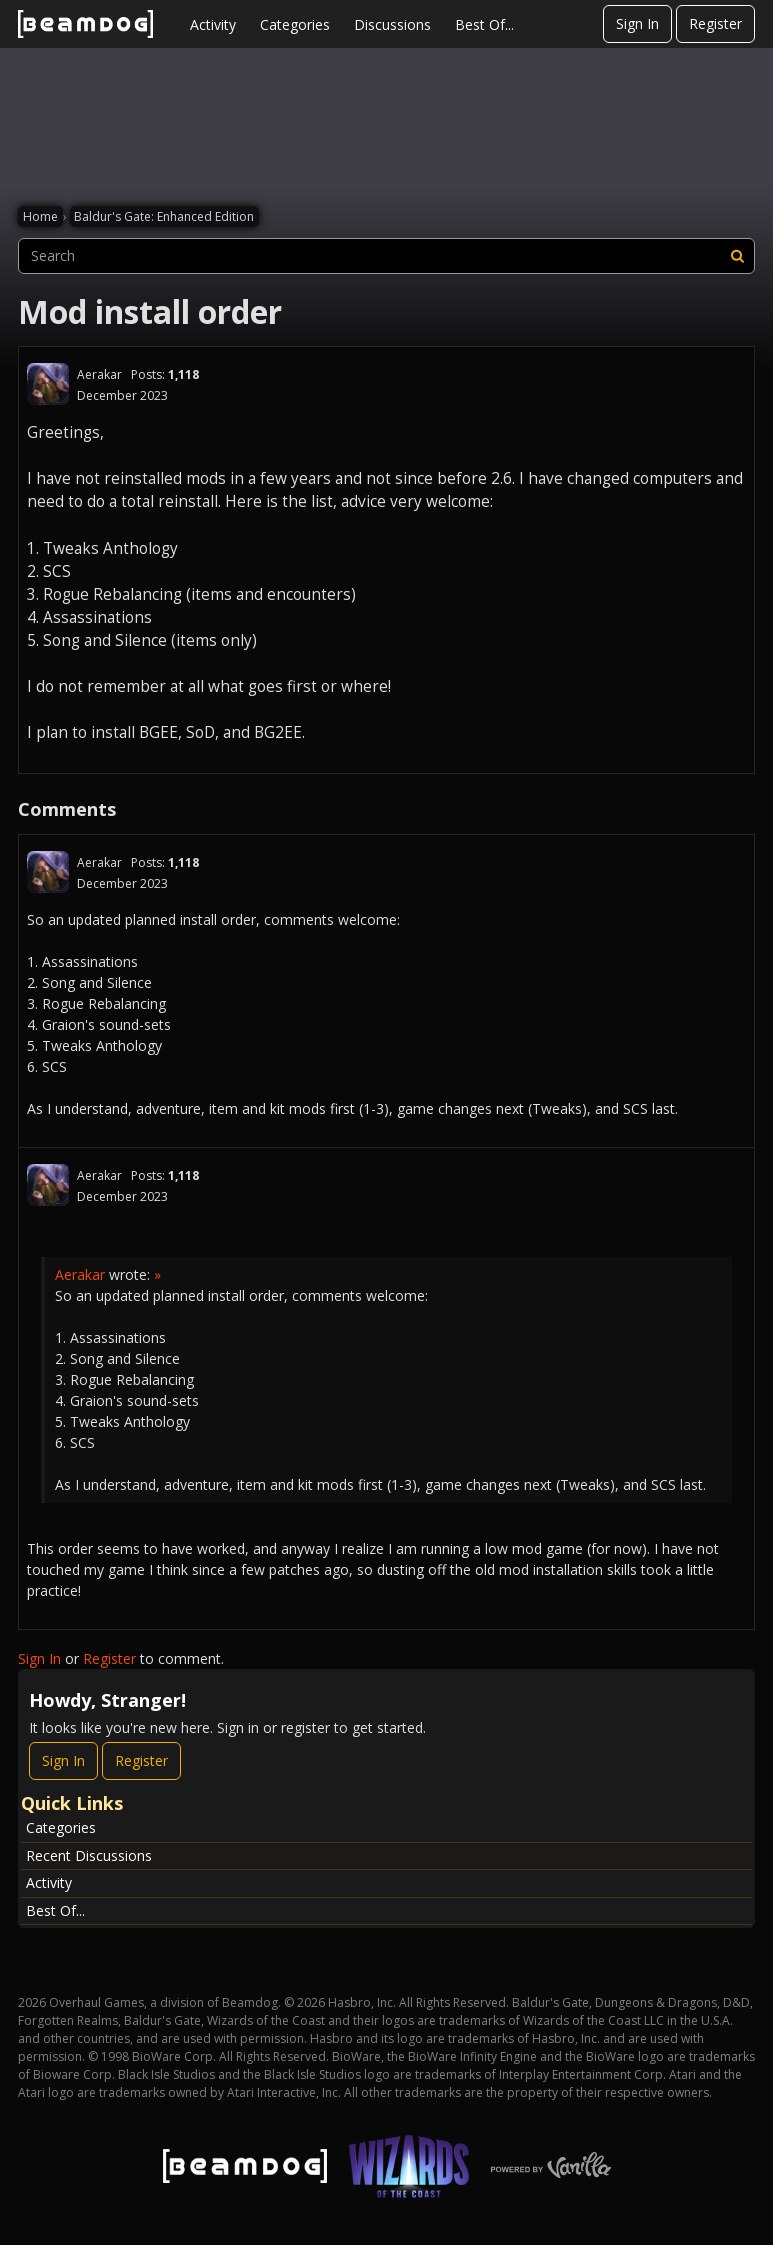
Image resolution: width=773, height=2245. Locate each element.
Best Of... (484, 24)
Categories (295, 24)
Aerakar (99, 374)
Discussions (392, 24)
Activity (213, 24)
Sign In (637, 23)
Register (715, 23)
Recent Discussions (89, 1855)
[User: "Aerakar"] (48, 384)
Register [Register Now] (141, 1760)
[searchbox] (386, 256)
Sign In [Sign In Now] (63, 1760)
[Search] (737, 256)
